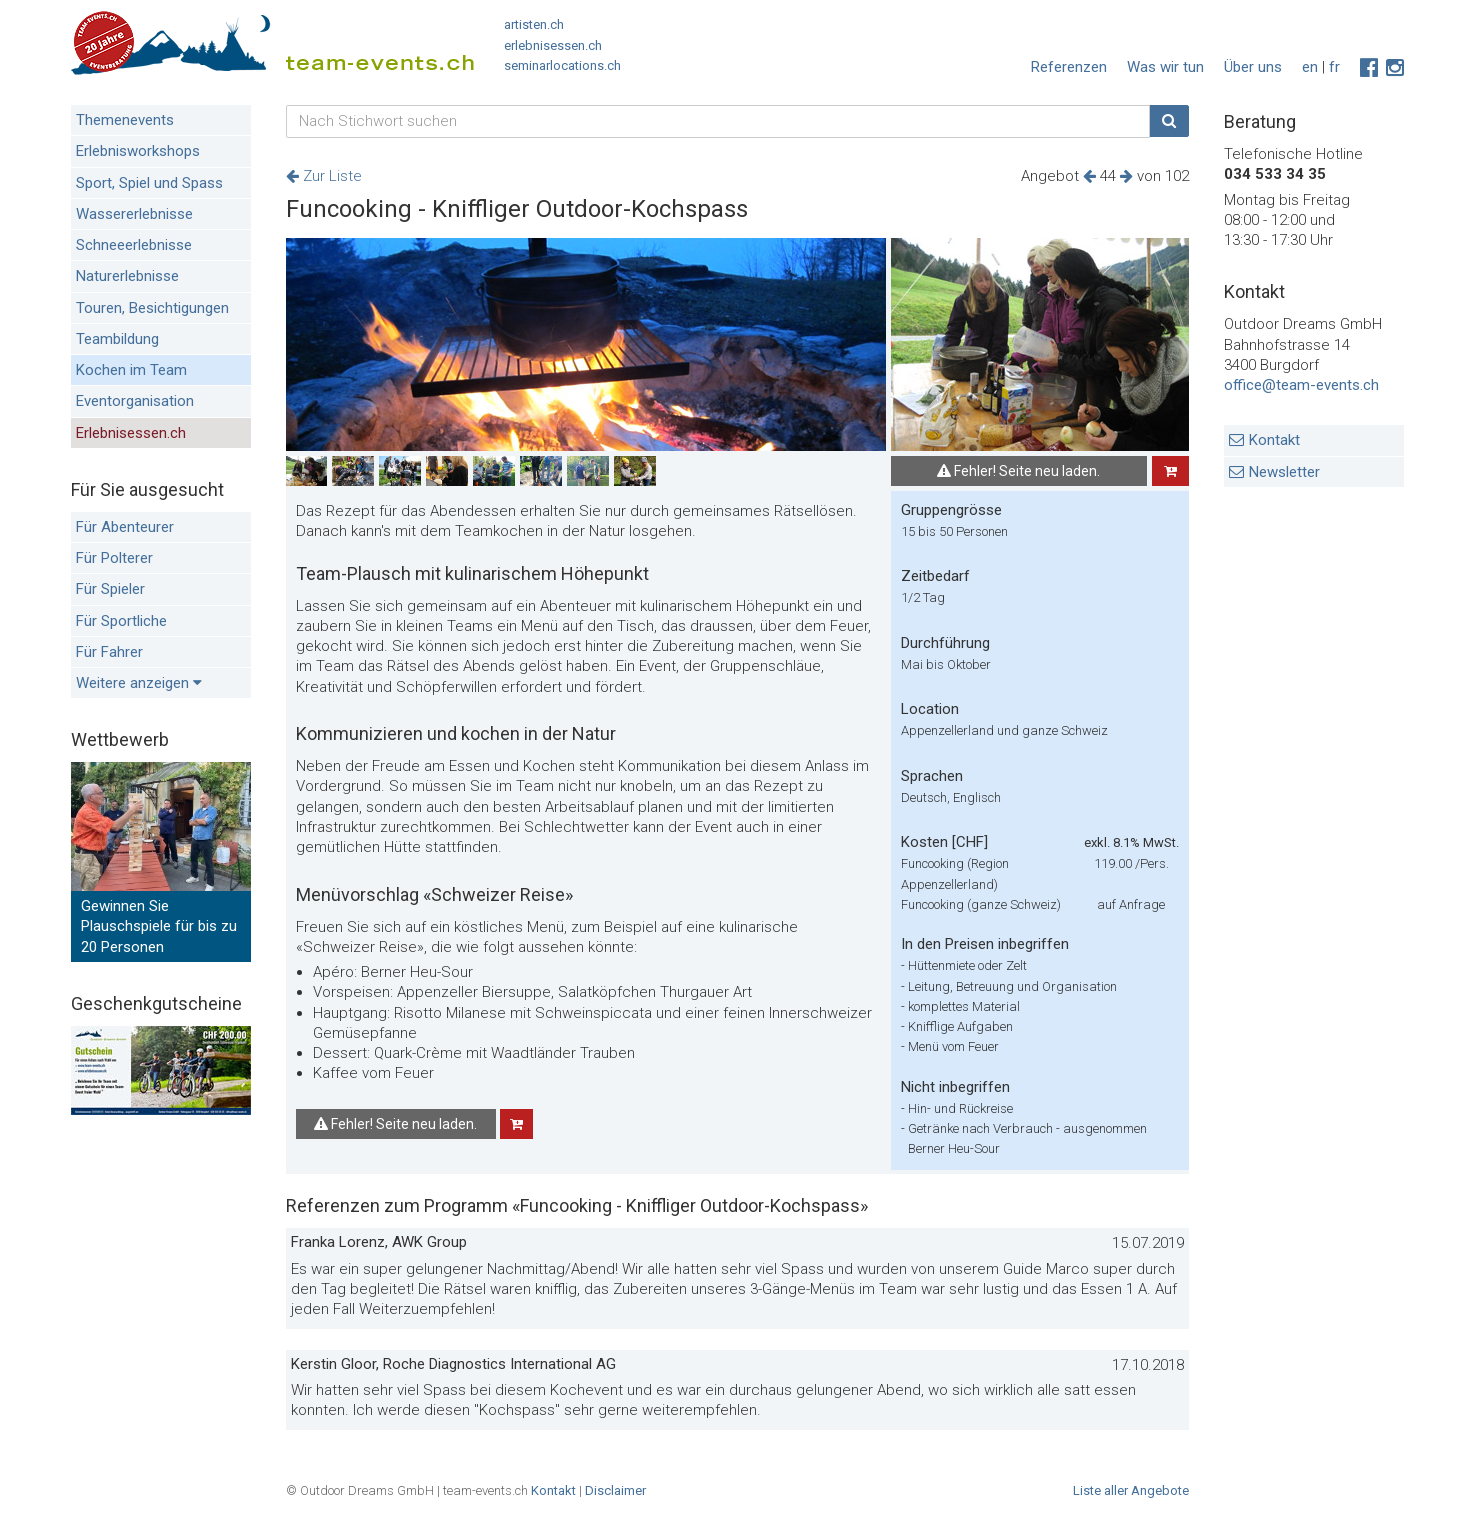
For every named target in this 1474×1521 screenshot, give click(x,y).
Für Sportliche (121, 621)
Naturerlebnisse (127, 276)
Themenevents (125, 120)
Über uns (1253, 67)
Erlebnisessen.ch (131, 433)
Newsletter (1284, 472)
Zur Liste (324, 176)
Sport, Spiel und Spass (149, 183)
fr (1334, 67)
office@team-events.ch (1301, 385)
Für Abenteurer (125, 527)
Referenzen (1069, 67)
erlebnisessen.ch (553, 45)
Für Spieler (110, 589)
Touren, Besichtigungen (152, 308)
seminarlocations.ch (562, 65)
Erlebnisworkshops (138, 151)
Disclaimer (615, 1490)
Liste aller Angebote (1131, 1490)
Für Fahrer (109, 652)
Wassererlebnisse (134, 214)
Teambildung (117, 339)
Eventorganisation (135, 401)
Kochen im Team (131, 370)
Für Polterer (114, 558)
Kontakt (1274, 440)
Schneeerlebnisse (134, 245)
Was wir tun (1165, 67)
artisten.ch (534, 24)
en (1310, 67)
